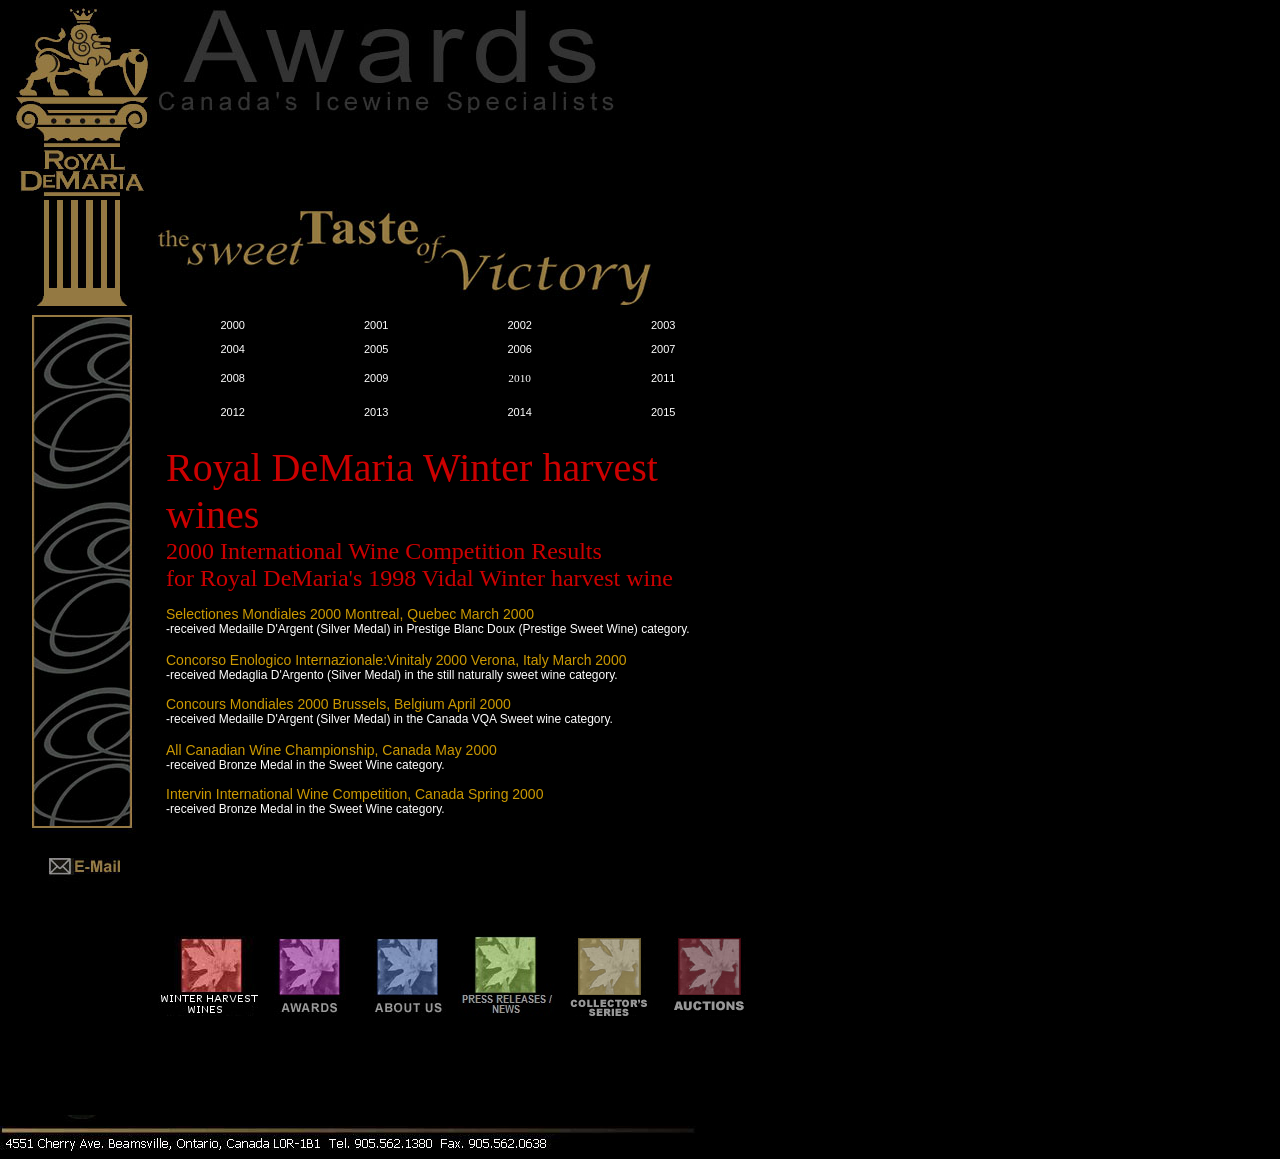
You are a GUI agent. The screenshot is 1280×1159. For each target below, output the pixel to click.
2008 (232, 378)
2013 (376, 412)
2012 (232, 412)
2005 (376, 349)
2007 (663, 349)
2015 (663, 412)
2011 (663, 378)
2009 (376, 378)
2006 (519, 349)
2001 (376, 325)
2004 (232, 349)
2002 (519, 325)
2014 (519, 412)
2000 (232, 325)
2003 (663, 325)
